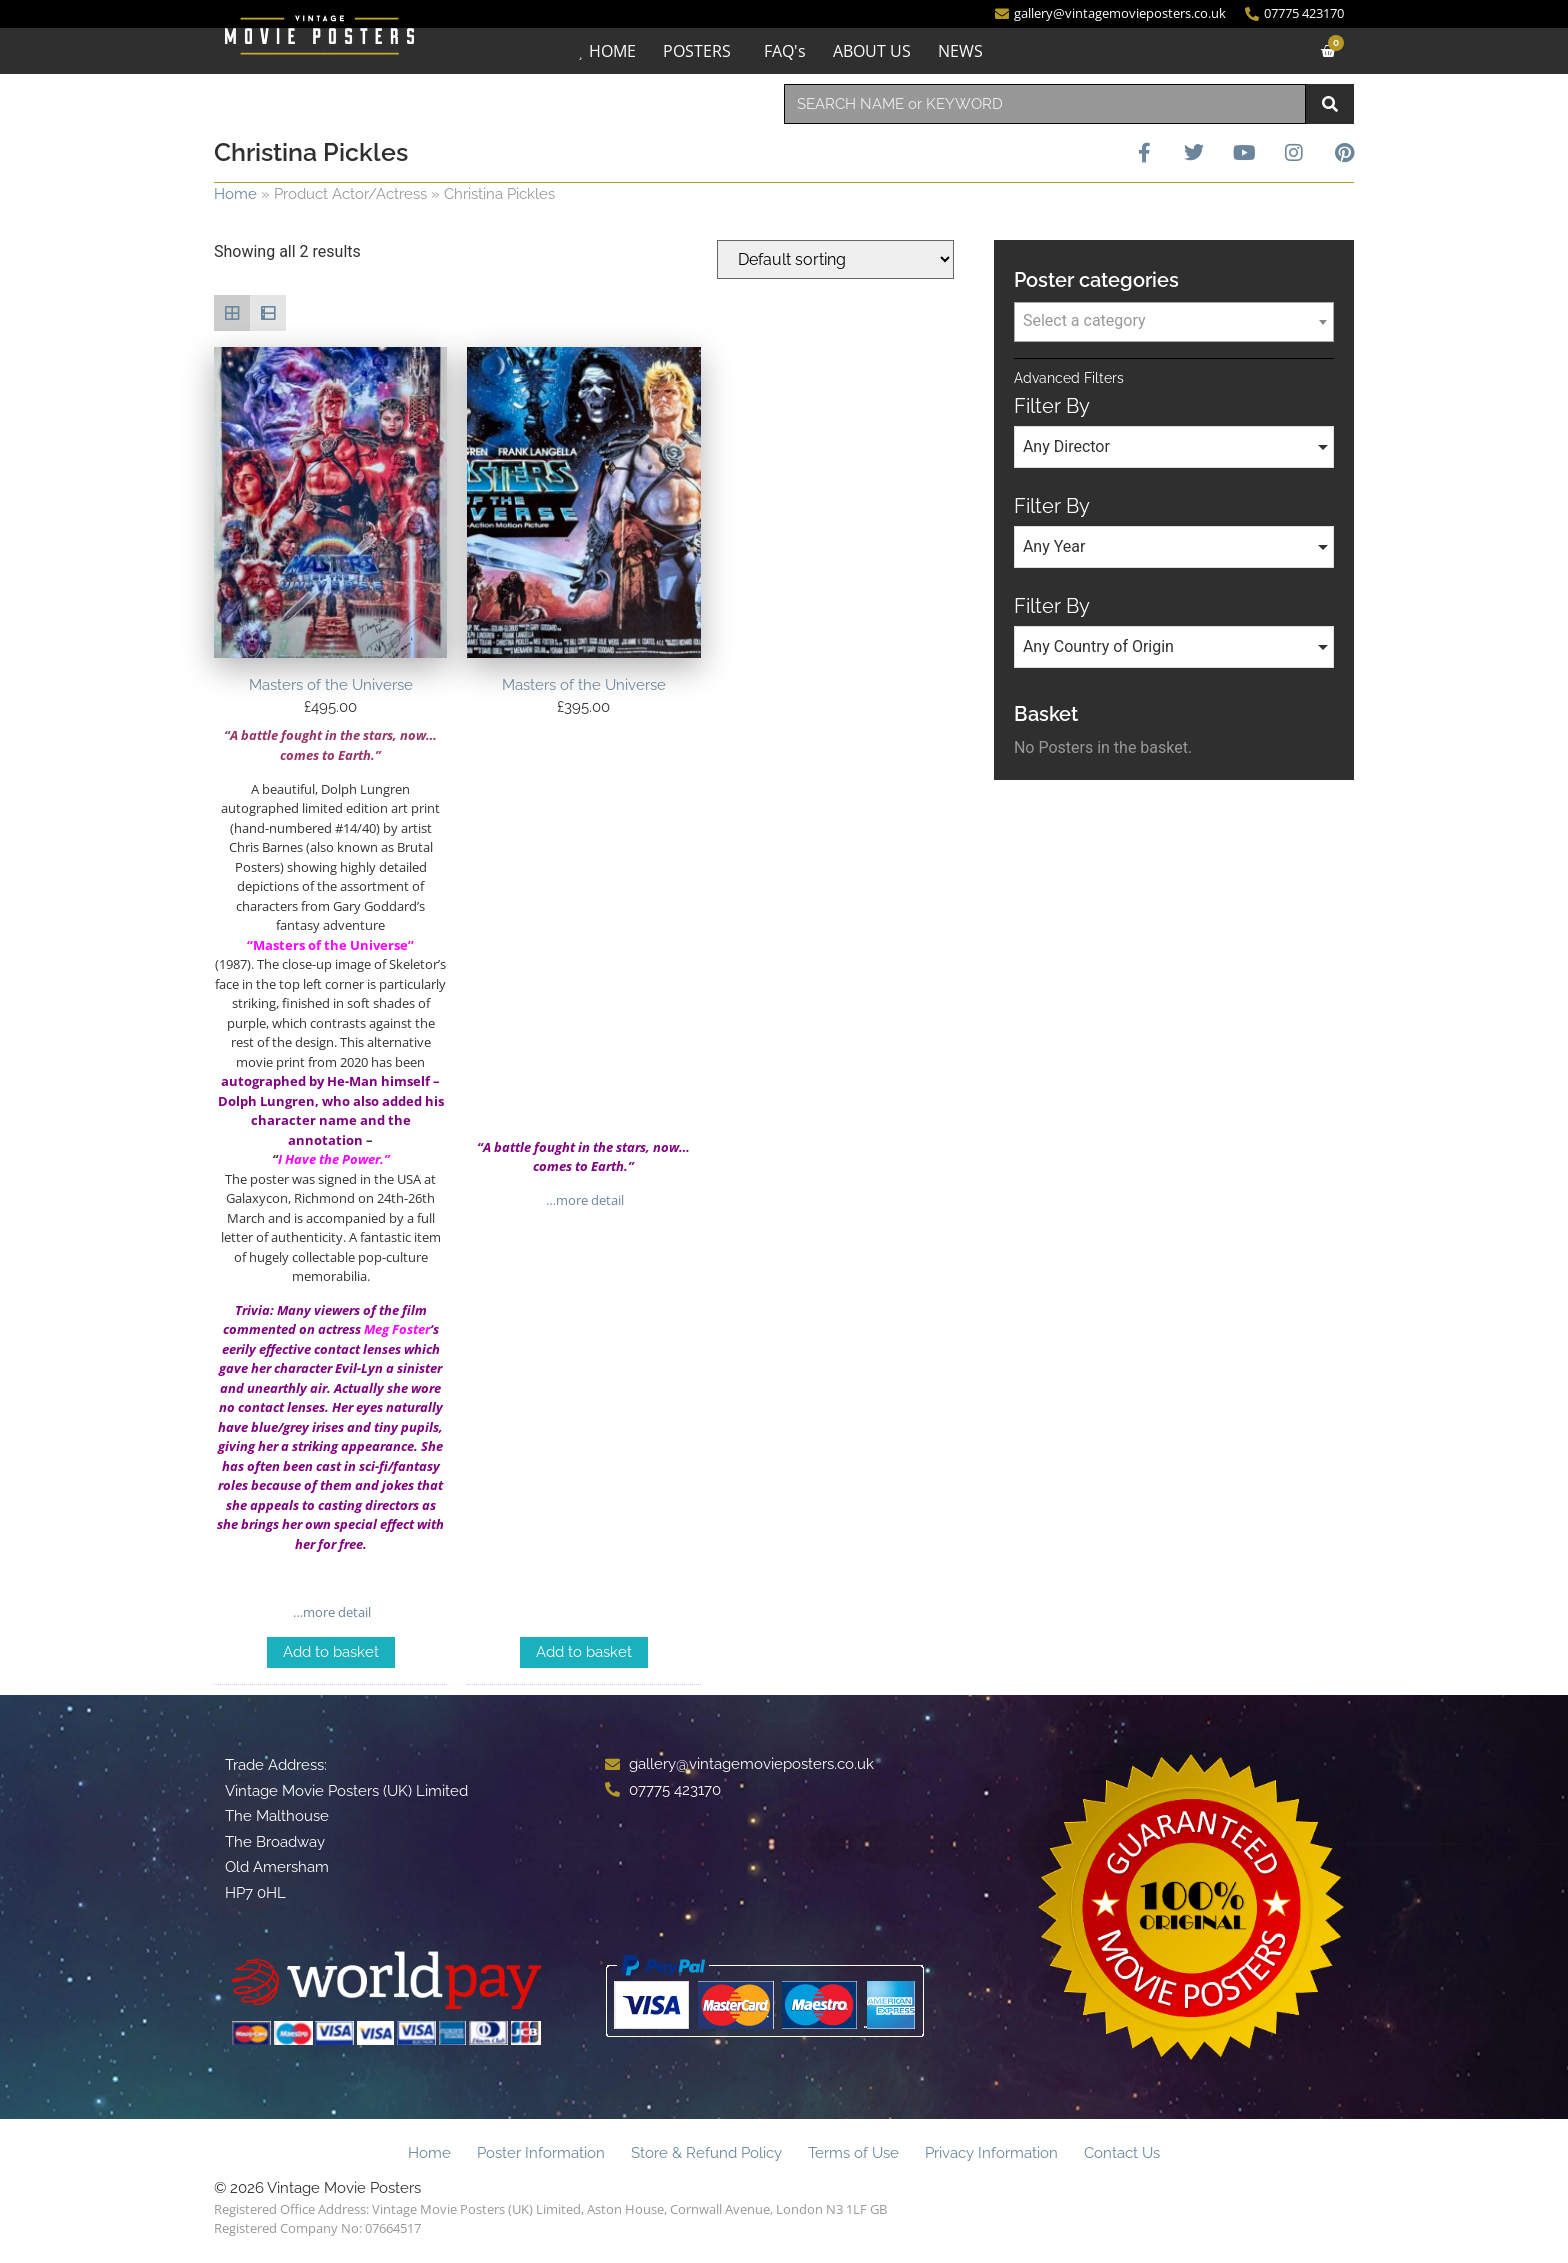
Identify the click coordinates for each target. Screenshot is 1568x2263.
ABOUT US (872, 51)
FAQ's (785, 51)
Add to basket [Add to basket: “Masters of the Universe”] (331, 1652)
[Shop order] (835, 259)
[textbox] (1174, 321)
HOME (612, 51)
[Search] (1330, 104)
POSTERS (697, 51)
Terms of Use (853, 2153)
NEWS (960, 51)
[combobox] (1045, 104)
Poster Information (541, 2153)
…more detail (330, 1612)
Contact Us (1122, 2153)
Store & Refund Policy (706, 2153)
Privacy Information (991, 2153)
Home (235, 194)
